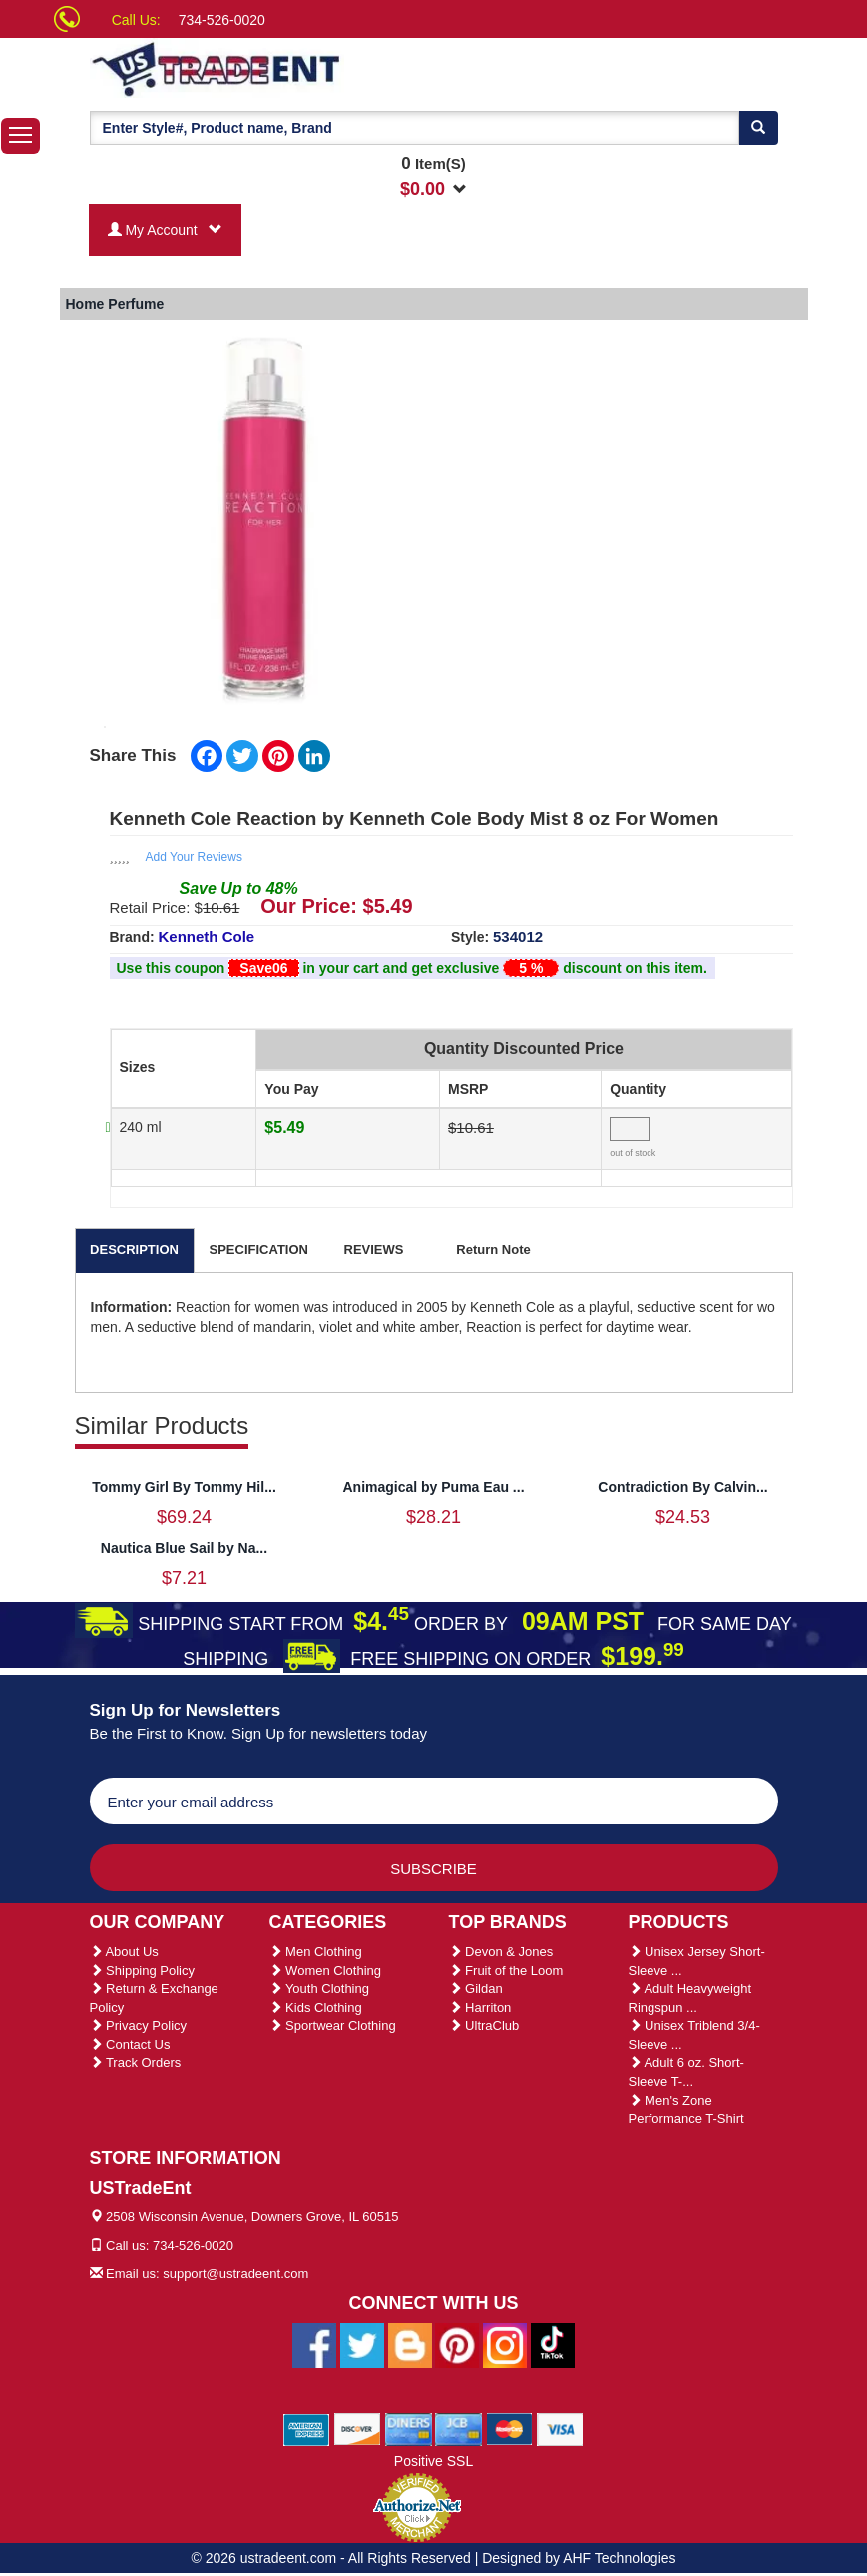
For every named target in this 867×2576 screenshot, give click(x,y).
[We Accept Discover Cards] (357, 2428)
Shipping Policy (143, 1970)
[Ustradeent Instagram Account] (505, 2344)
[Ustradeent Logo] (284, 68)
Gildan (476, 1988)
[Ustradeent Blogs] (410, 2344)
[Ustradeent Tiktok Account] (553, 2344)
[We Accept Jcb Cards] (458, 2428)
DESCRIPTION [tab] (134, 1249)
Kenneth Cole (207, 936)
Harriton (480, 2007)
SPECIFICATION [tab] (259, 1249)
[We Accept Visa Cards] (560, 2428)
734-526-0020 (222, 20)
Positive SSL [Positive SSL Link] (433, 2461)
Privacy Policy (139, 2025)
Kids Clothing (315, 2007)
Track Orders (136, 2062)
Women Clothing (325, 1970)
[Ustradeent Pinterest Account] (457, 2344)
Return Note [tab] (493, 1249)
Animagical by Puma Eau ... (433, 1487)
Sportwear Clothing (332, 2025)
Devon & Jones (501, 1951)
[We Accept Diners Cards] (408, 2428)
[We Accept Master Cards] (509, 2428)
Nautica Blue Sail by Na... (184, 1548)
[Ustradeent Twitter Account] (362, 2344)
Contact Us (130, 2044)
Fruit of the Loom (506, 1970)
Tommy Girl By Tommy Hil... (184, 1487)
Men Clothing (315, 1951)
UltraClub (484, 2025)
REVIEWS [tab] (374, 1249)
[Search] (758, 128)
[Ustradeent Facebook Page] (314, 2344)
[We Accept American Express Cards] (306, 2428)
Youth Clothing (319, 1988)
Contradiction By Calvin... (682, 1487)
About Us (124, 1951)
